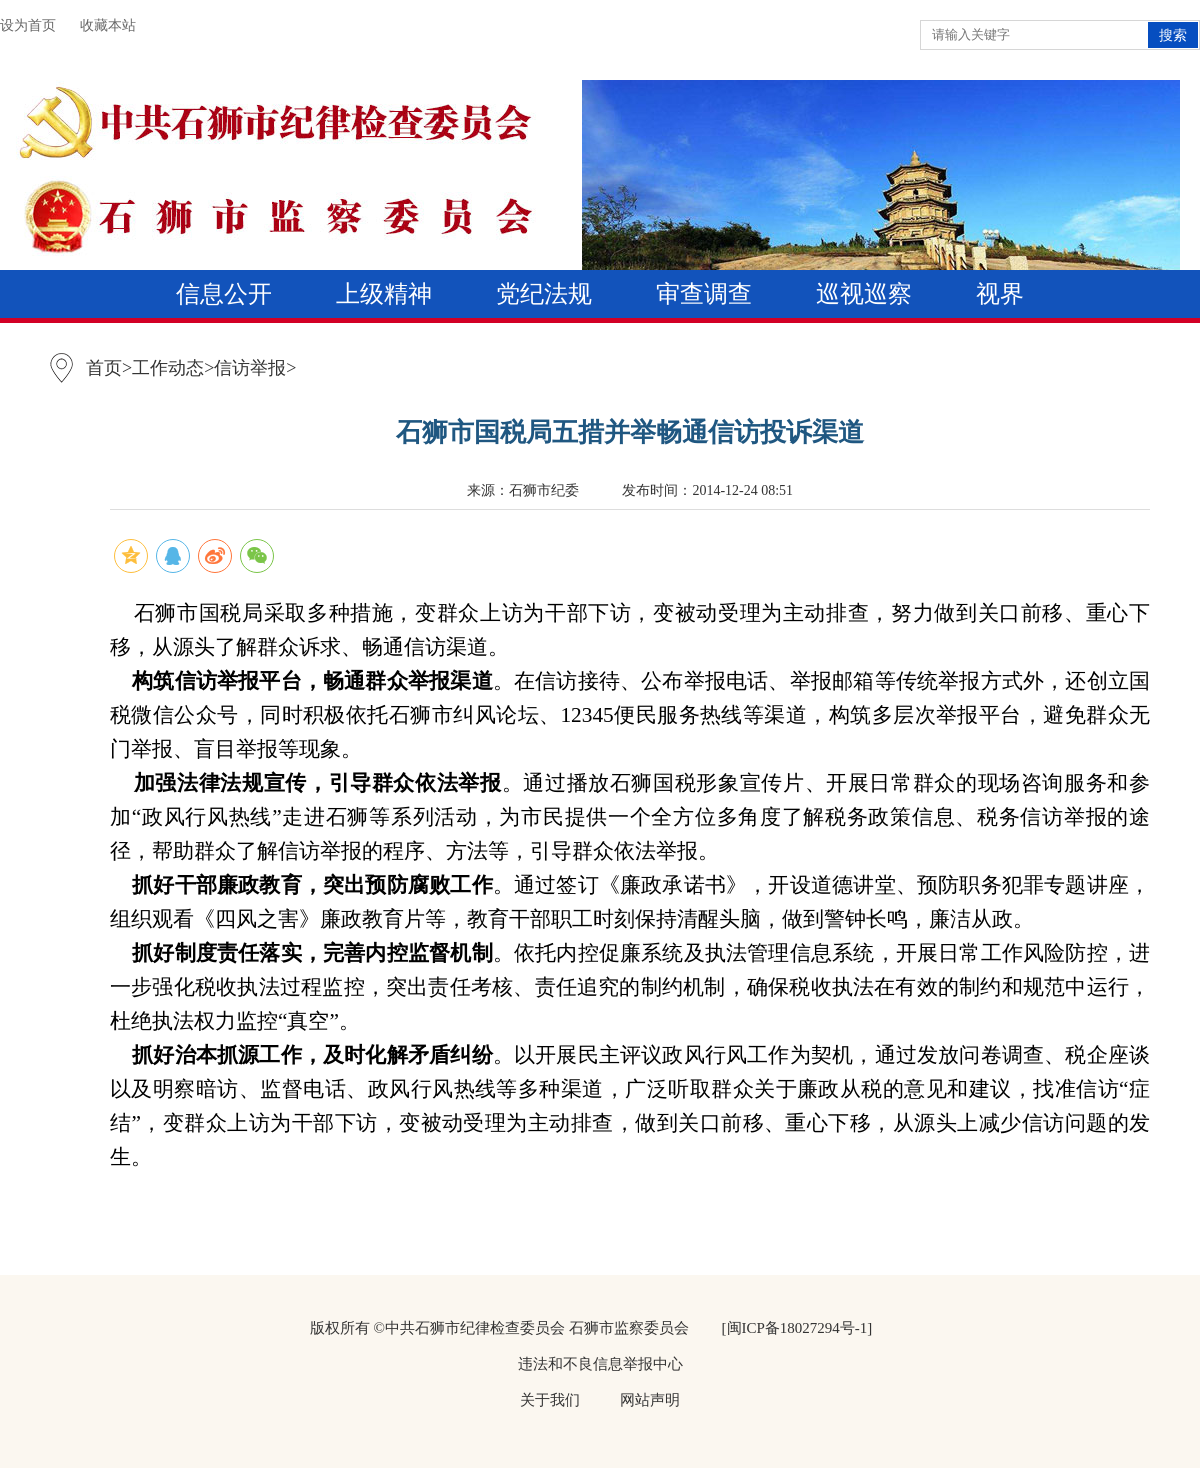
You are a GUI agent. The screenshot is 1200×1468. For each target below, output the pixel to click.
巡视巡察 (864, 294)
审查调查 (704, 294)
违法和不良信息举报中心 (600, 1364)
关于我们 (550, 1400)
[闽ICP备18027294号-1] (797, 1328)
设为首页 (28, 25)
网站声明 (650, 1400)
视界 (1000, 294)
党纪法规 (544, 294)
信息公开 (224, 294)
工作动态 (168, 368)
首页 (104, 368)
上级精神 (384, 294)
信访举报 (250, 368)
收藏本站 (108, 25)
